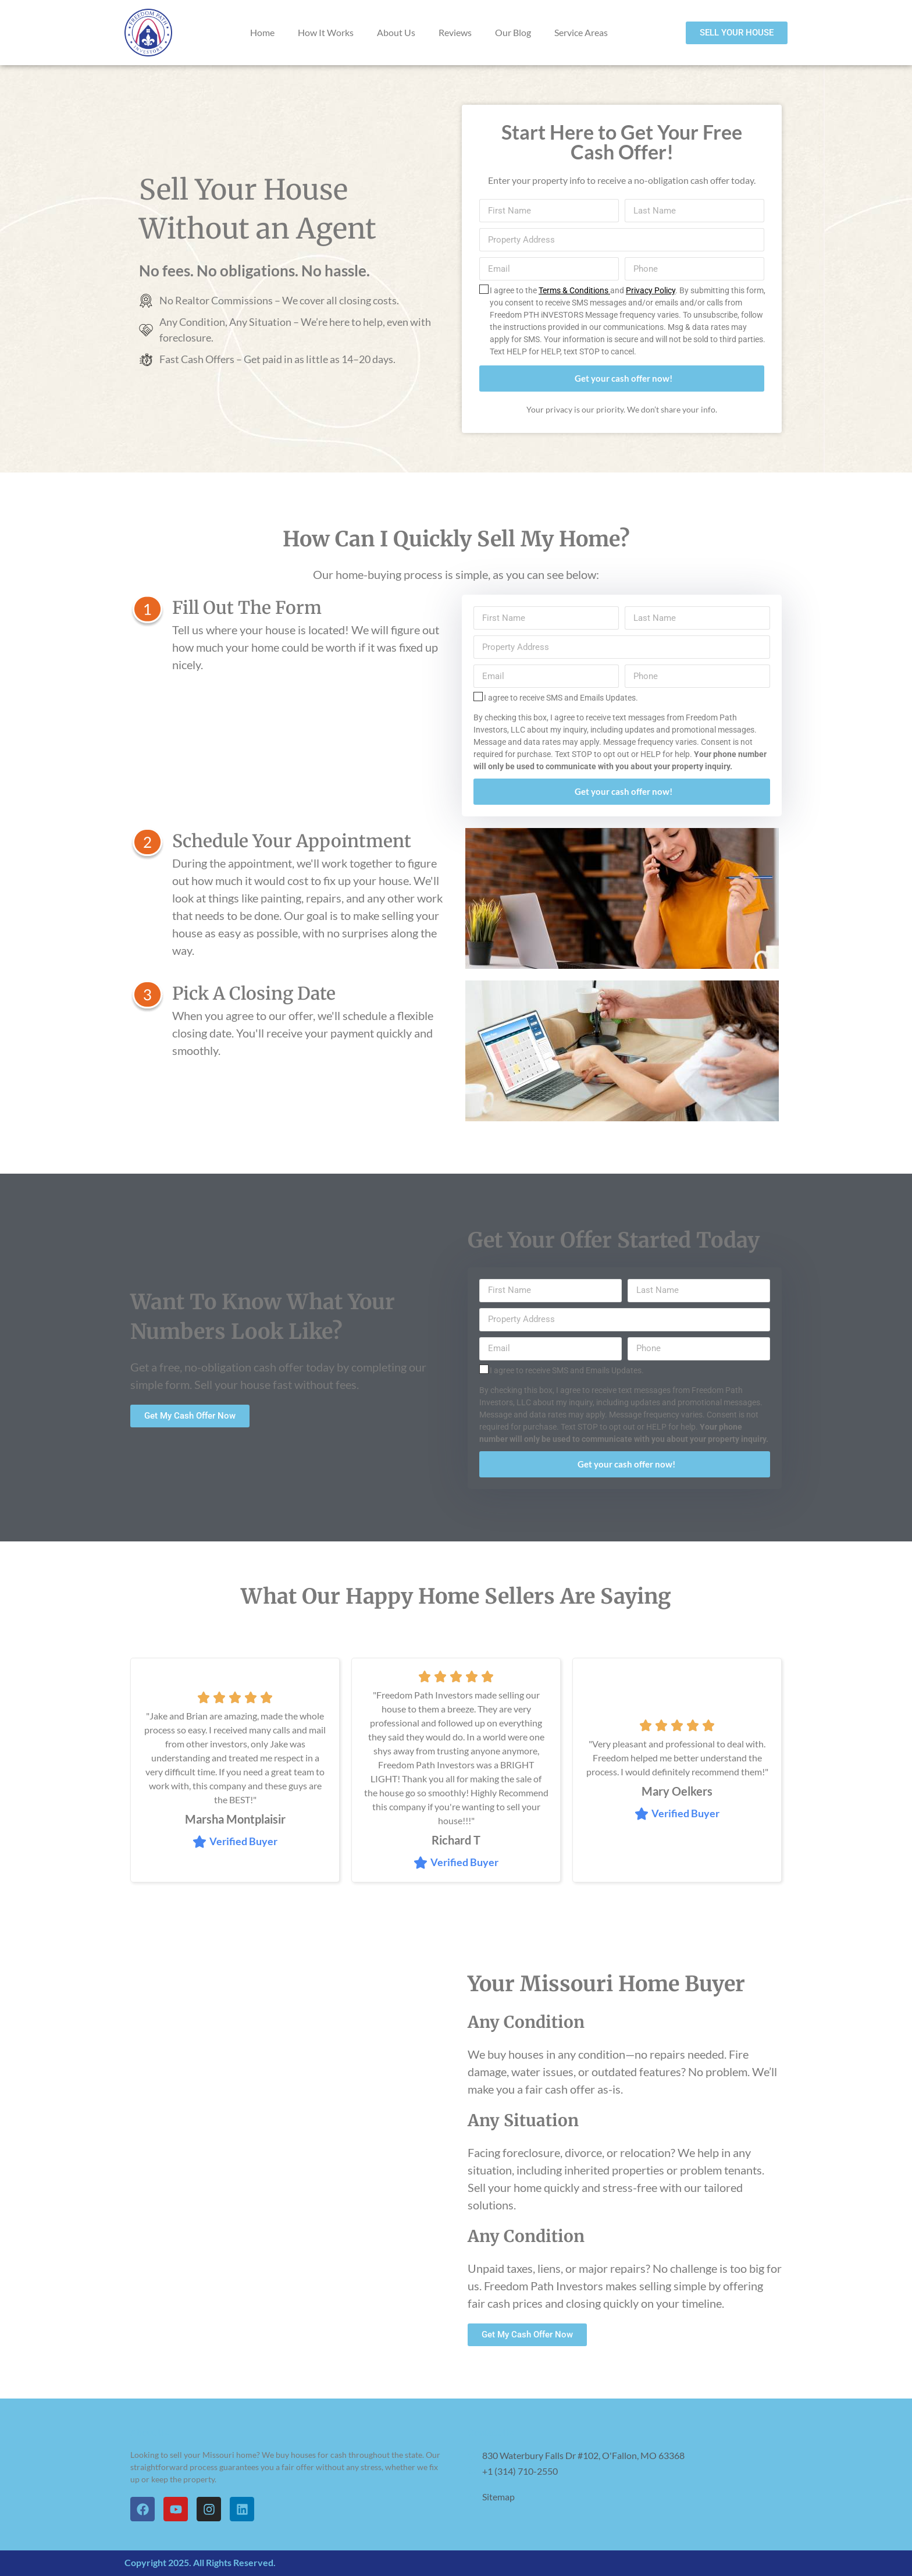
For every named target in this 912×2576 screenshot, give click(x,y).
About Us (396, 32)
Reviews (455, 32)
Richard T (456, 1840)
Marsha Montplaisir (235, 1819)
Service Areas (581, 32)
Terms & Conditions (574, 290)
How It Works (326, 32)
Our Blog (513, 32)
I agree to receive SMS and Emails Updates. (561, 697)
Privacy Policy (650, 290)
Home (262, 32)
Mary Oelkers (677, 1791)
